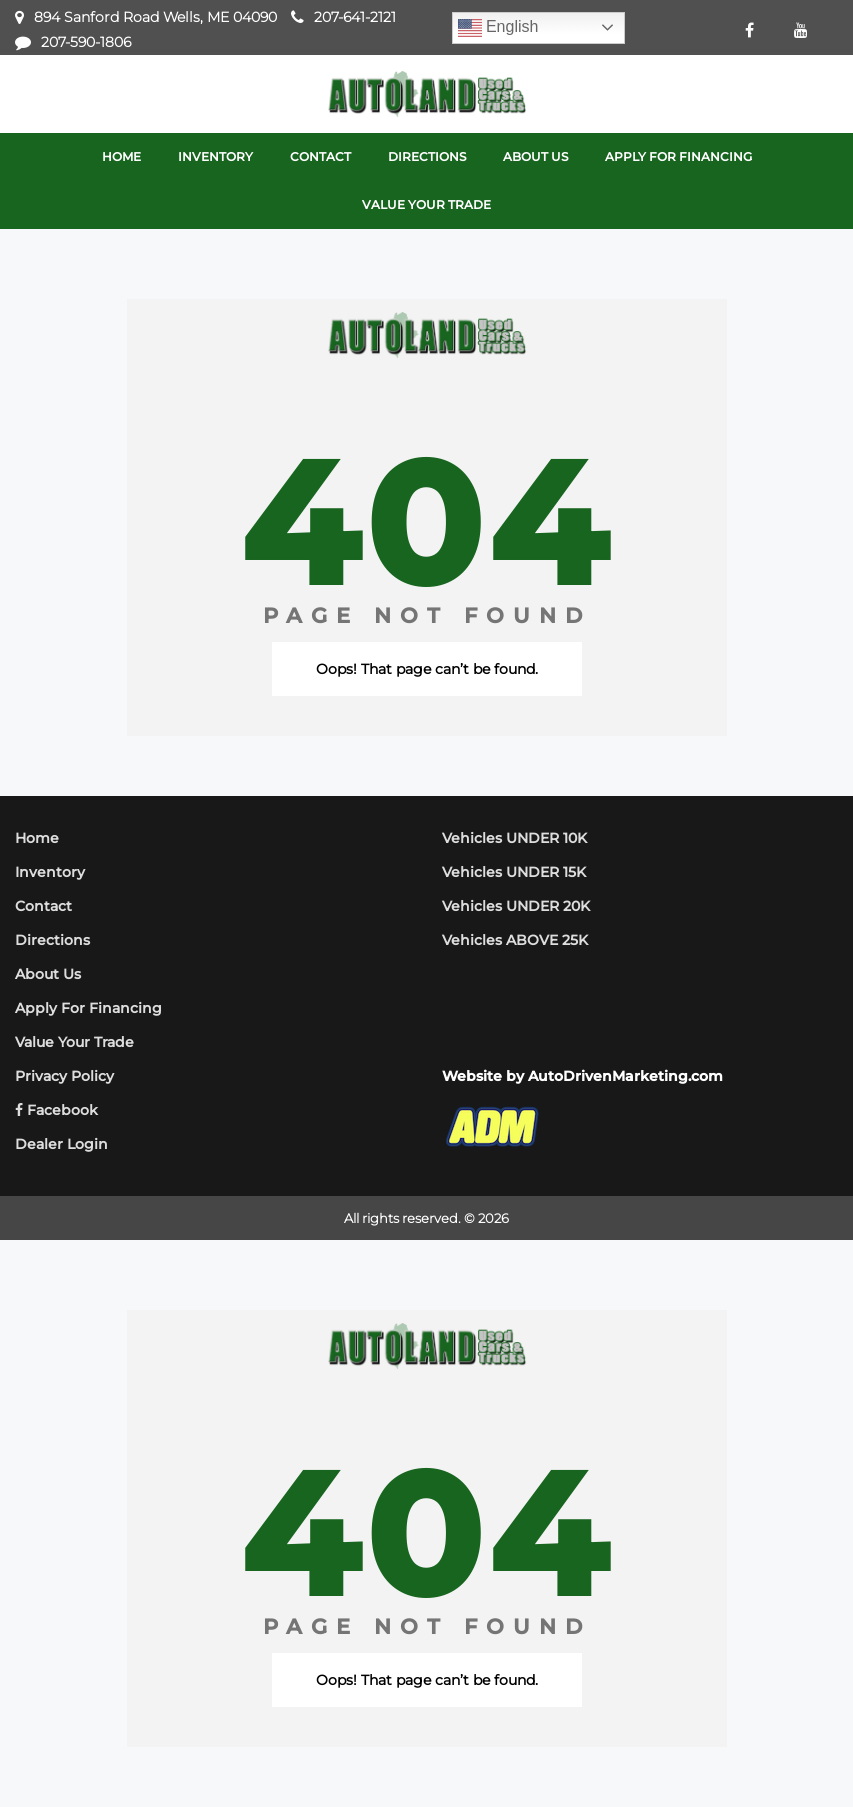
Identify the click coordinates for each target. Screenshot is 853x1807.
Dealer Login (61, 1144)
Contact (43, 906)
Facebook (56, 1110)
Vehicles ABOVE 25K (515, 940)
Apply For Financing (88, 1008)
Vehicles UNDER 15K (514, 872)
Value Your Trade (74, 1042)
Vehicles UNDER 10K (514, 838)
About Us (48, 974)
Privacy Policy (64, 1076)
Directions (52, 940)
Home (37, 838)
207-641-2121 (355, 17)
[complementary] (793, 1747)
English (498, 28)
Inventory (50, 872)
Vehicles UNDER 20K (516, 906)
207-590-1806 (86, 42)
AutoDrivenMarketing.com (625, 1076)
